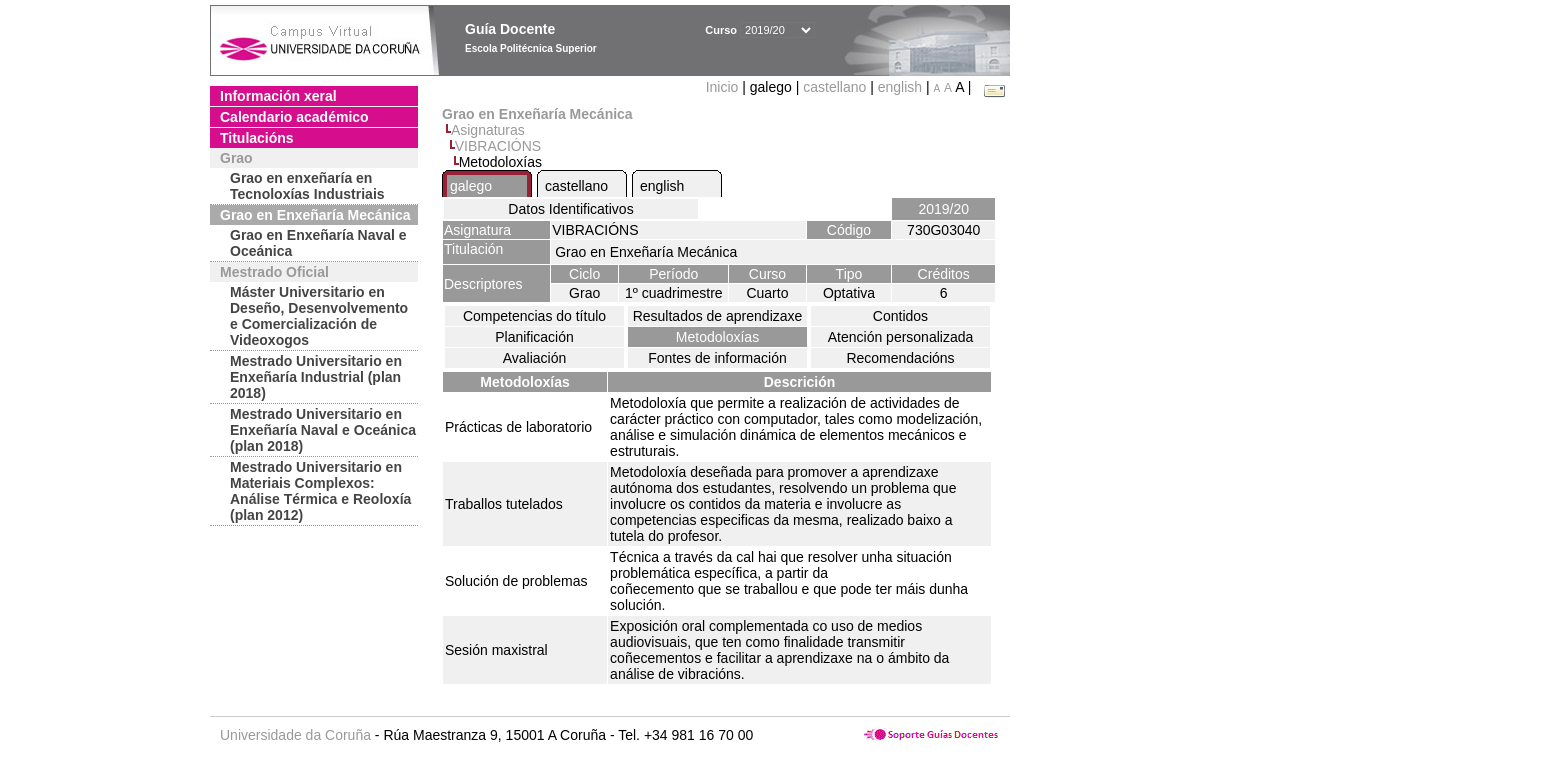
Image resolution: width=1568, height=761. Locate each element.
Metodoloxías (717, 337)
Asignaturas (488, 130)
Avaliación (535, 358)
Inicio (724, 87)
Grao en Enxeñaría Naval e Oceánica (318, 243)
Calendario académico (294, 117)
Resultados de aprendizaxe (718, 316)
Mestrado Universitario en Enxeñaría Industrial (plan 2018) (316, 377)
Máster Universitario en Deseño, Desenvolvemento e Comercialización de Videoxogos (319, 316)
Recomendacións (900, 358)
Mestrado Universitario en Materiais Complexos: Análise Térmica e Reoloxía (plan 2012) (320, 491)
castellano (834, 87)
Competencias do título (534, 316)
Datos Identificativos (570, 209)
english (900, 87)
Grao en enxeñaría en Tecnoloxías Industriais (307, 186)
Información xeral (278, 96)
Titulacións (257, 138)
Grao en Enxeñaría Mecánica (315, 215)
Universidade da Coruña (295, 735)
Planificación (534, 337)
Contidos (900, 316)
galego (471, 186)
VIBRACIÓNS (498, 146)
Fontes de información (717, 358)
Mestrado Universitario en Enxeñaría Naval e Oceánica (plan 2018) (323, 430)
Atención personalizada (901, 337)
